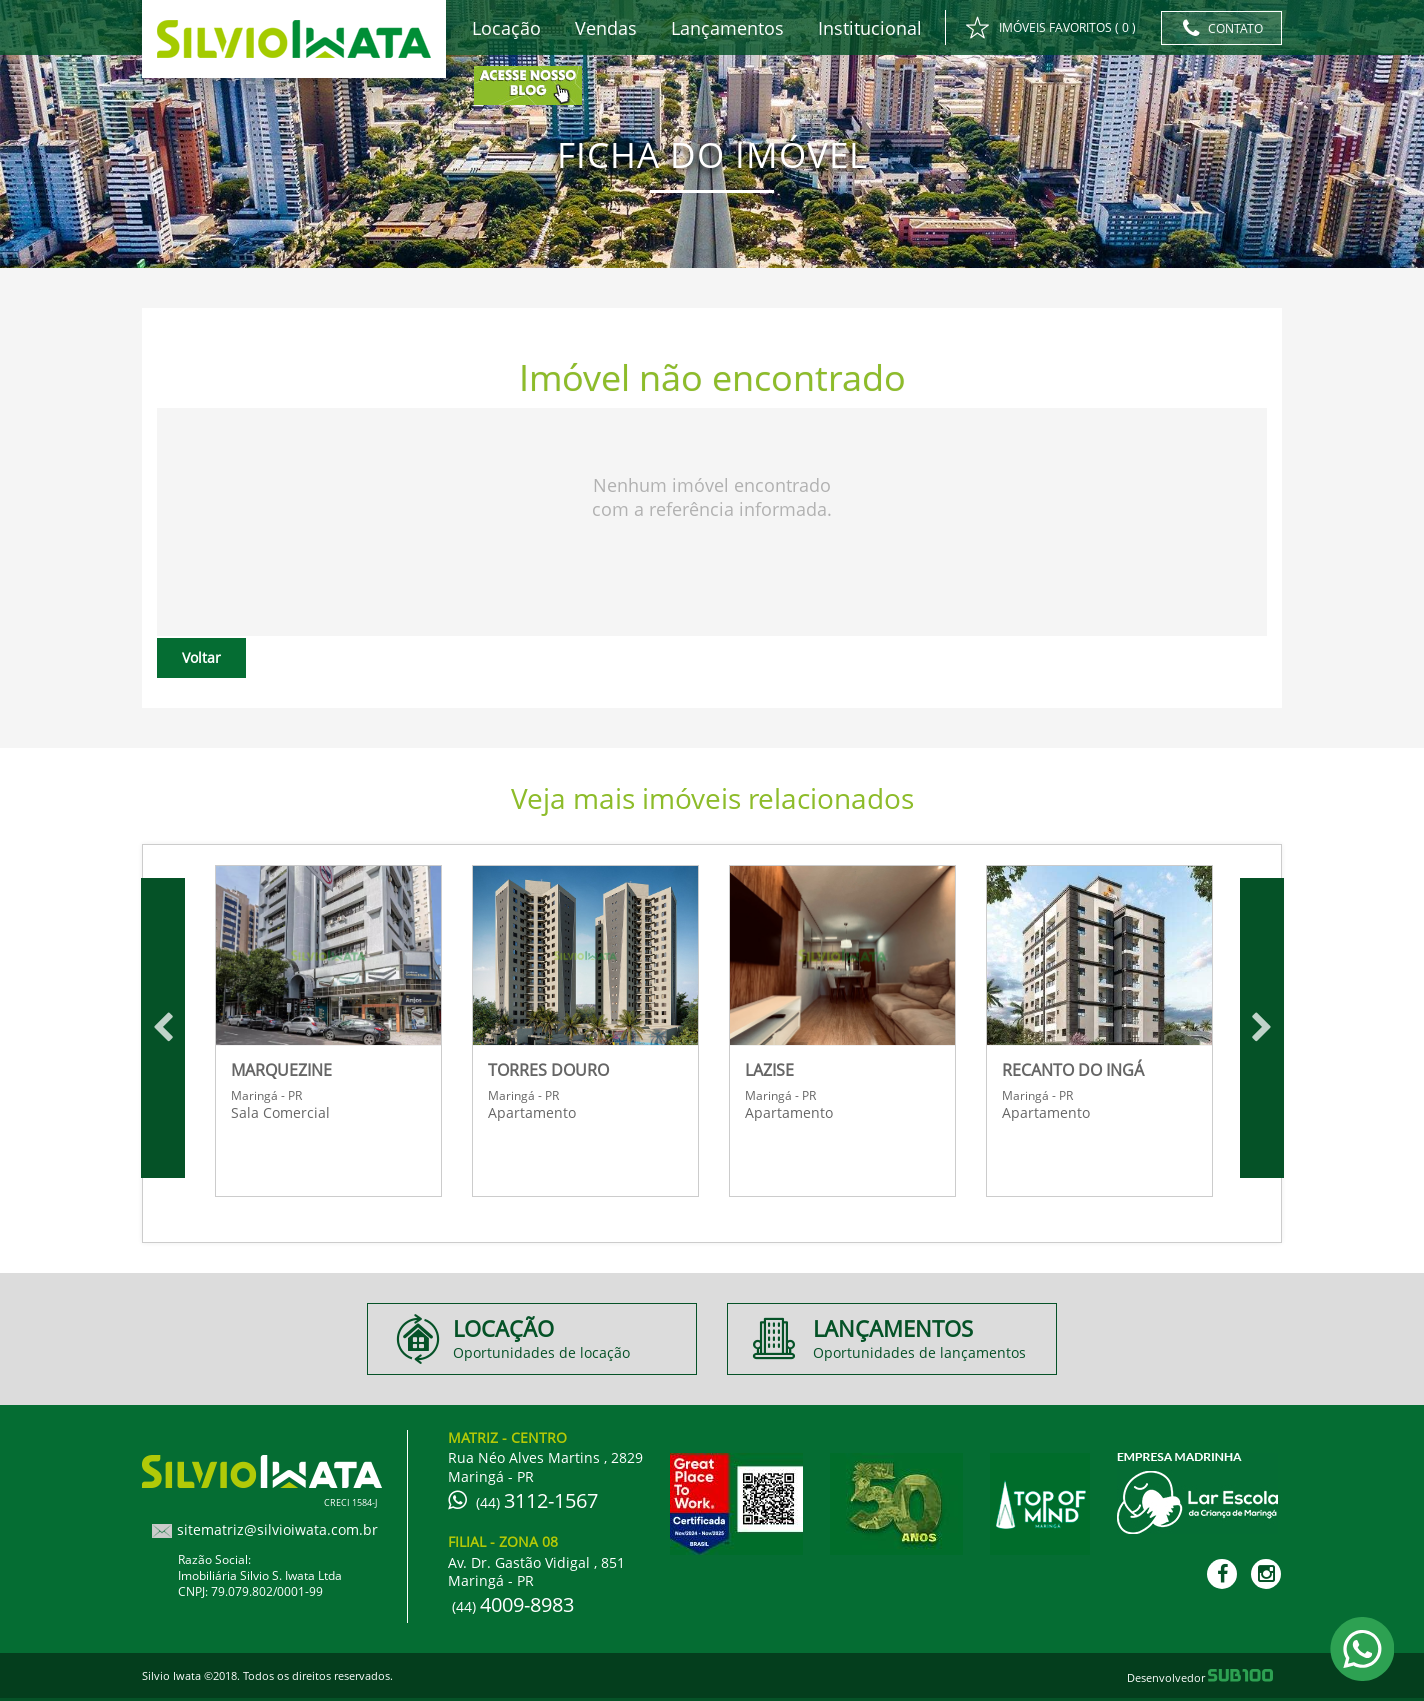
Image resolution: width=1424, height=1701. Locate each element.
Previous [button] (163, 1028)
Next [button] (1262, 1028)
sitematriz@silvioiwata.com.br (277, 1529)
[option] (328, 1028)
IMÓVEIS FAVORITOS (1051, 29)
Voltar (201, 657)
